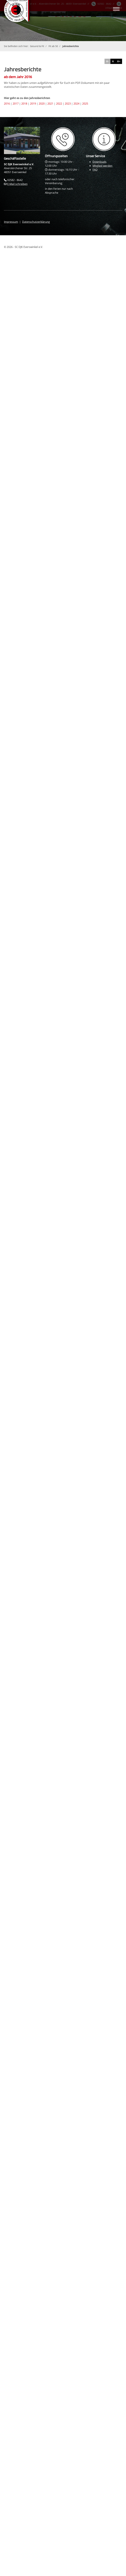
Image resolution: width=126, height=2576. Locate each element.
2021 (50, 103)
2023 (68, 103)
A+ (118, 61)
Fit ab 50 (53, 46)
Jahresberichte (70, 46)
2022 (59, 103)
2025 (85, 103)
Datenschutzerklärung (36, 222)
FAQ (95, 169)
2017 (16, 103)
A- (107, 61)
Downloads (99, 162)
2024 (76, 103)
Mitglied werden (102, 166)
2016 (7, 103)
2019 (33, 103)
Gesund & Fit (37, 46)
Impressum (11, 222)
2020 (42, 103)
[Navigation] (116, 9)
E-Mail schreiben (17, 184)
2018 (24, 103)
